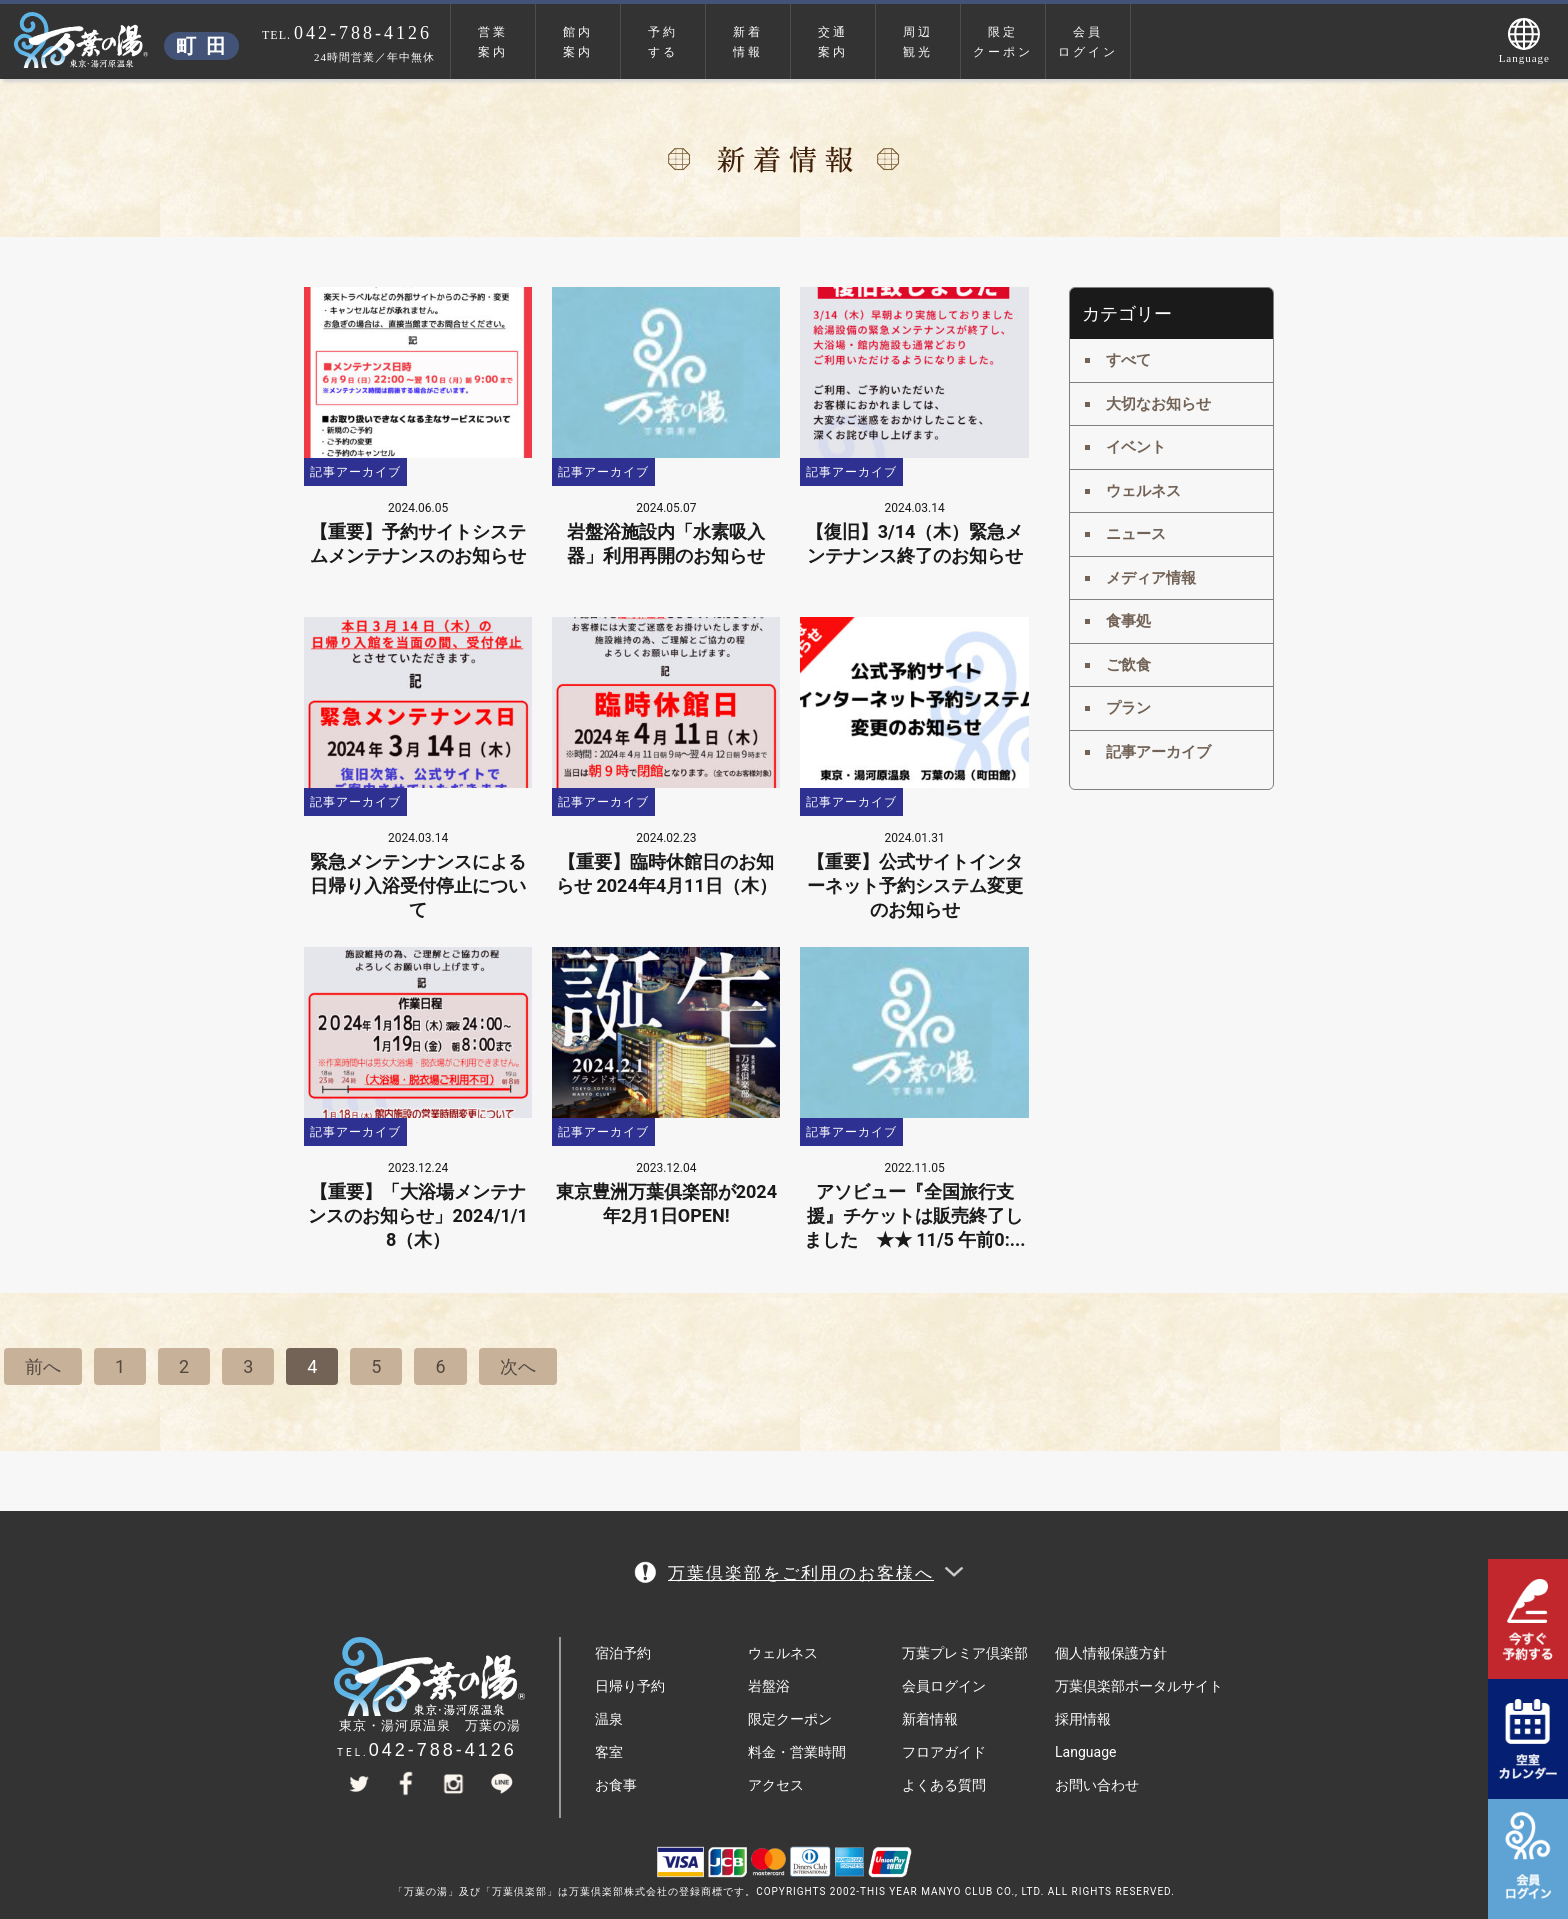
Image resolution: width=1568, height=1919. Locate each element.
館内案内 (578, 42)
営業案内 (493, 42)
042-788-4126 (443, 1750)
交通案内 (833, 42)
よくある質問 (944, 1785)
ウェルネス (1143, 491)
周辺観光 (918, 42)
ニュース (1136, 534)
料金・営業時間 (797, 1752)
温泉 (609, 1719)
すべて (1128, 360)
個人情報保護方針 (1111, 1653)
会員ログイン (1088, 42)
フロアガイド (944, 1752)
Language (1085, 1752)
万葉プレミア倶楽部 (965, 1653)
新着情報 (748, 42)
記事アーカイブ (1158, 752)
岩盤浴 (769, 1686)
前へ (43, 1366)
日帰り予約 (630, 1686)
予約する (663, 42)
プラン (1128, 708)
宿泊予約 (623, 1653)
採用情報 (1083, 1719)
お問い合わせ (1097, 1785)
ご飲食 (1128, 665)
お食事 (616, 1785)
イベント (1136, 447)
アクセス (776, 1785)
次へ (518, 1366)
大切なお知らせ (1158, 404)
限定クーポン (1003, 42)
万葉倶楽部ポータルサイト (1139, 1686)
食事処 (1128, 621)
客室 (609, 1752)
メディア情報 (1151, 578)
